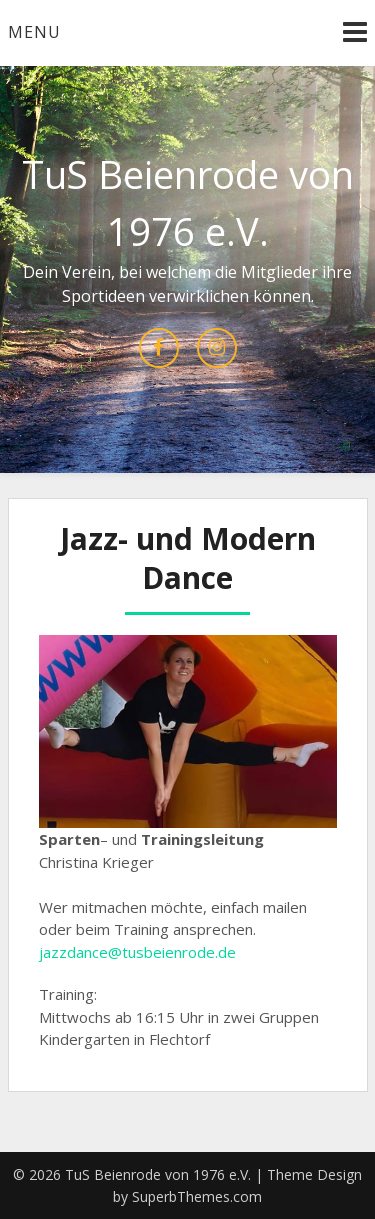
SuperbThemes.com (197, 1196)
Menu (34, 32)
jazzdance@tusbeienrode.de (137, 952)
